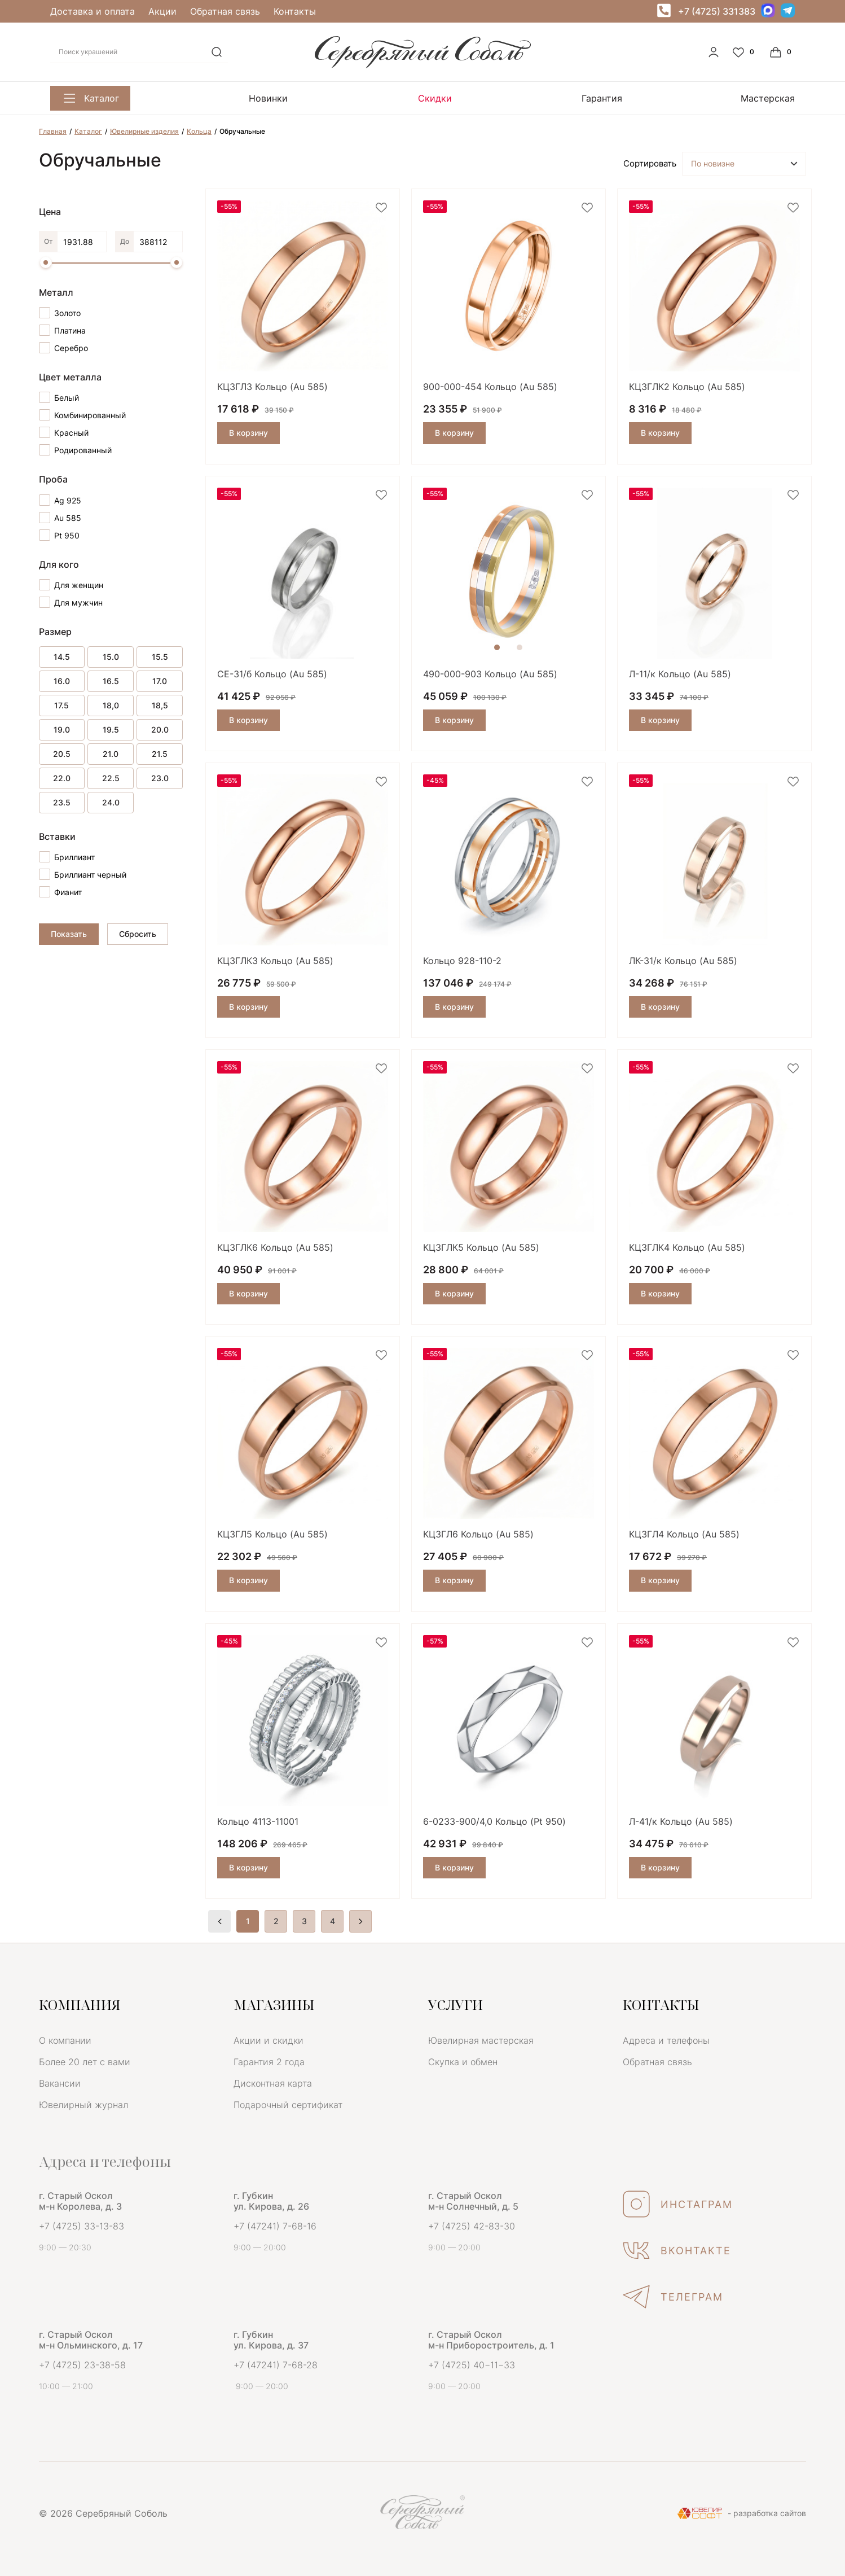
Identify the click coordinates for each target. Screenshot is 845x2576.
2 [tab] (519, 647)
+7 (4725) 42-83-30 (471, 2226)
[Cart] (782, 52)
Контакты (295, 11)
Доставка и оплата (92, 11)
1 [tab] (497, 647)
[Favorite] (745, 52)
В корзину (248, 432)
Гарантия (497, 98)
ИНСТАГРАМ (678, 2204)
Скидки (365, 98)
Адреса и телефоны (666, 2040)
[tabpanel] (508, 573)
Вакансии (60, 2083)
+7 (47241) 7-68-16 (275, 2226)
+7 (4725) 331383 (716, 11)
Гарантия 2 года (269, 2061)
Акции (162, 11)
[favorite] (381, 208)
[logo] (423, 65)
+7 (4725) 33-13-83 (81, 2226)
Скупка (767, 98)
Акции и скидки (268, 2040)
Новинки (233, 98)
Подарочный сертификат (288, 2104)
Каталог (90, 98)
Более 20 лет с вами (84, 2061)
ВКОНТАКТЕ (677, 2250)
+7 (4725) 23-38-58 (82, 2365)
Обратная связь (225, 11)
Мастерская (629, 98)
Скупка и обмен (463, 2061)
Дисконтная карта (273, 2083)
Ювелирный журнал (83, 2104)
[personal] (713, 52)
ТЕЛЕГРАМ (673, 2296)
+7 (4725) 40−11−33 (471, 2365)
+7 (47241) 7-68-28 (276, 2365)
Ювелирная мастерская (481, 2040)
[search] (216, 52)
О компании (65, 2040)
